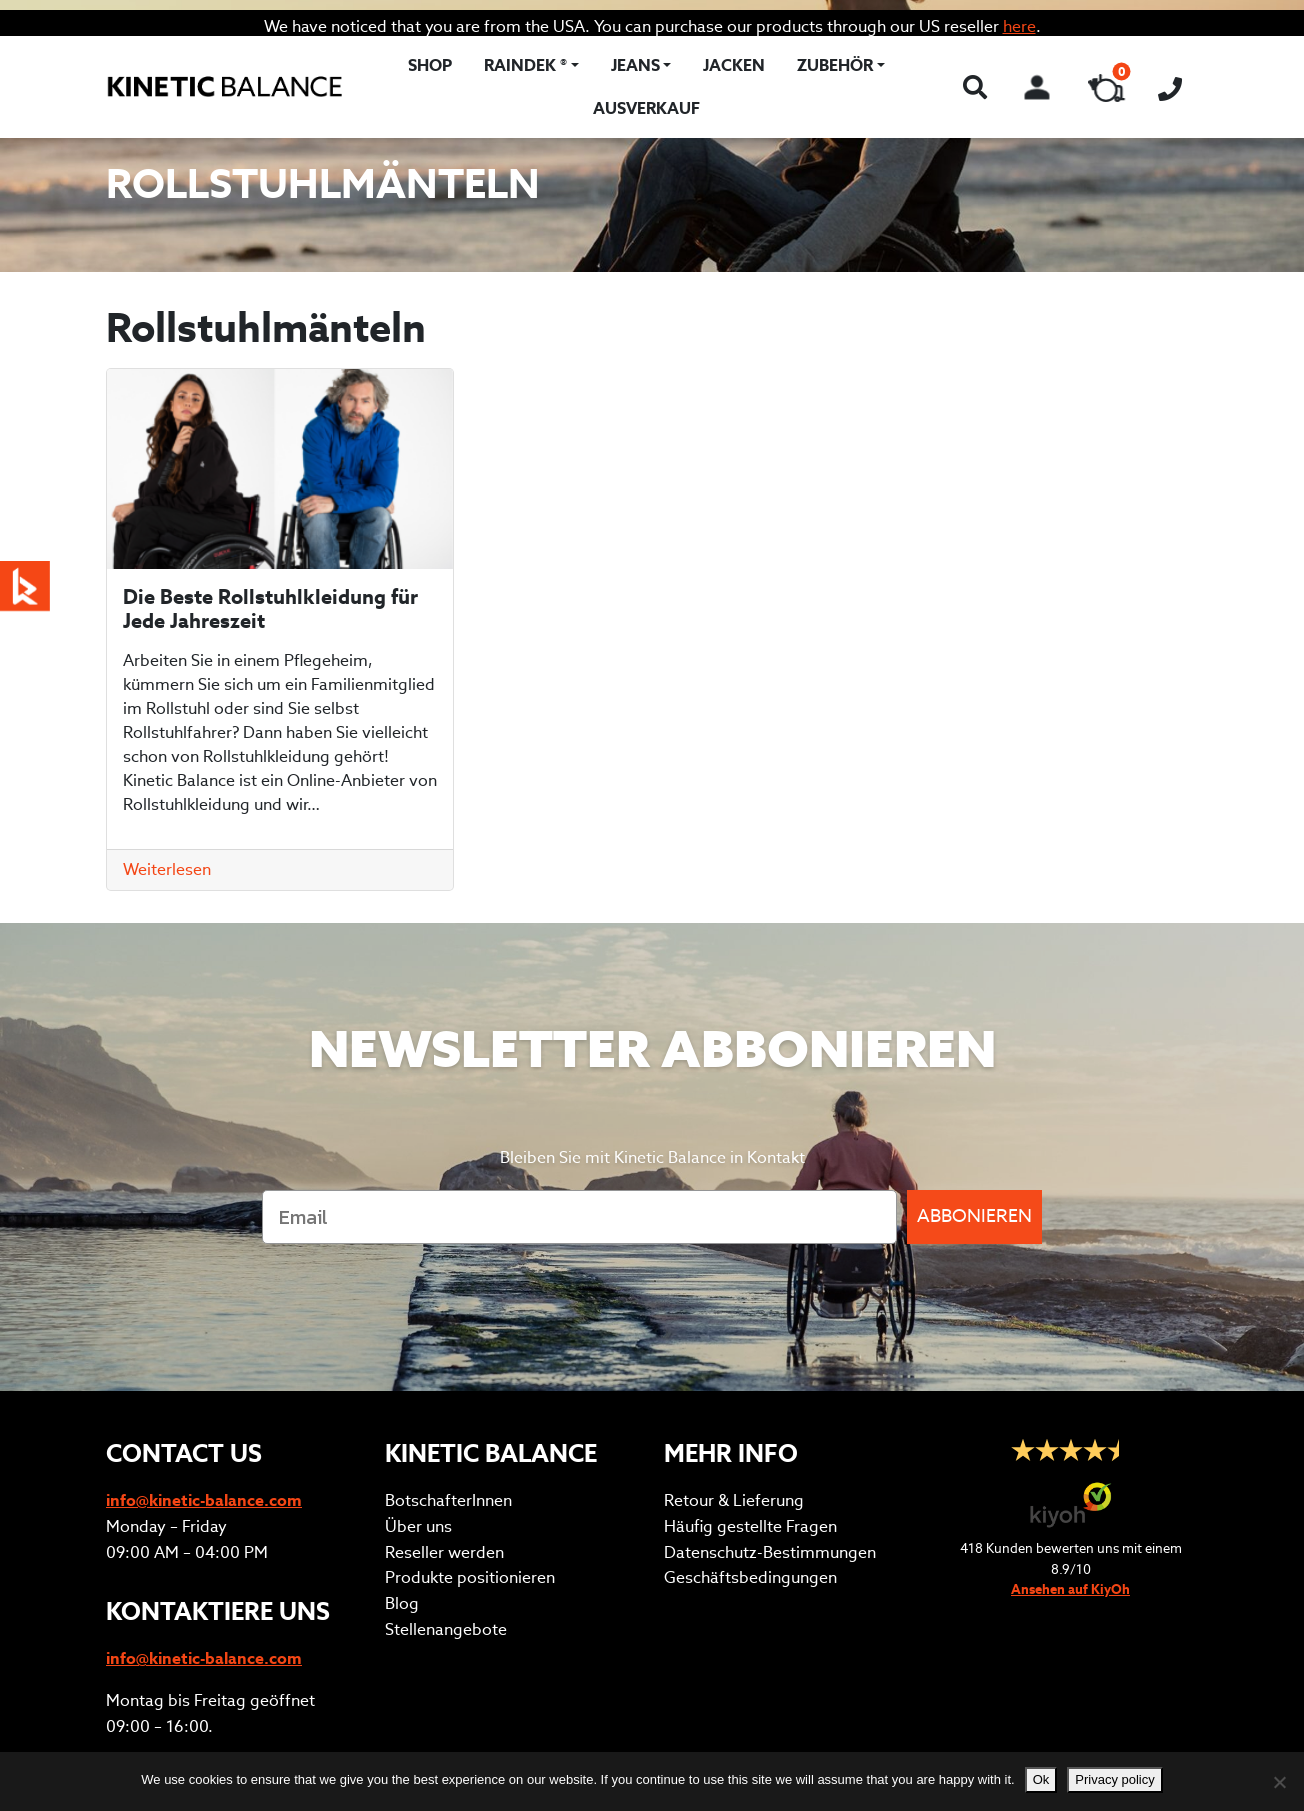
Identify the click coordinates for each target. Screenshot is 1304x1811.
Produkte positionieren (470, 1377)
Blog (402, 1403)
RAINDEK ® (525, 65)
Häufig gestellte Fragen (750, 1326)
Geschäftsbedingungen (750, 1377)
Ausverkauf (646, 108)
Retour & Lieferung (734, 1300)
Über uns (418, 1326)
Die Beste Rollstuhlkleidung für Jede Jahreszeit (270, 609)
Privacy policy (1114, 1779)
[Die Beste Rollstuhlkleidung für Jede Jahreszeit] (280, 469)
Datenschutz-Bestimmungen (770, 1352)
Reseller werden (444, 1352)
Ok (1041, 1779)
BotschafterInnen (448, 1300)
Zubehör (835, 65)
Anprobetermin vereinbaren (212, 1568)
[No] (1279, 1782)
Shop (430, 65)
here (1019, 26)
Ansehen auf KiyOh (1070, 1389)
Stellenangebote (446, 1429)
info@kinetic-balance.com (204, 1300)
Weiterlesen (167, 869)
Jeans (635, 65)
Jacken (734, 65)
